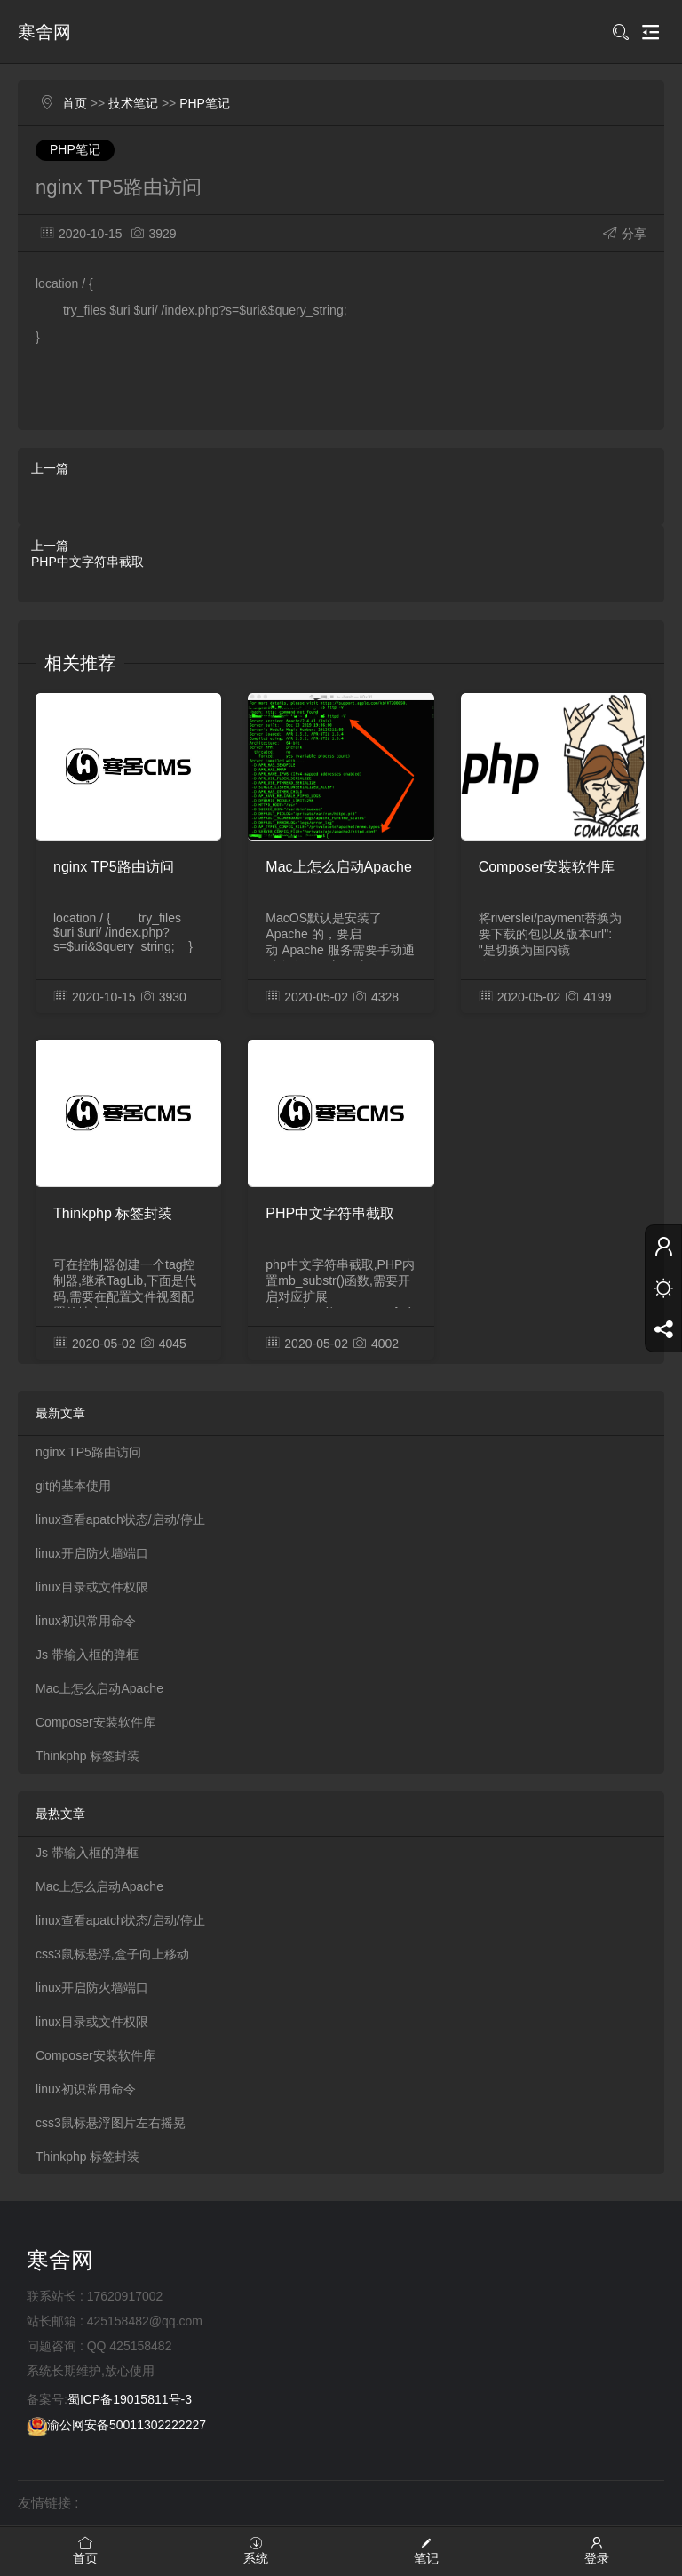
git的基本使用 (73, 1486)
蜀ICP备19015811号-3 (129, 2399)
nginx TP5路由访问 (113, 866)
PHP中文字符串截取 (87, 561)
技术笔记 (133, 103)
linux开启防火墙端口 (92, 1553)
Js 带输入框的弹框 (87, 1654)
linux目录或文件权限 (92, 1587)
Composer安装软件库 (547, 866)
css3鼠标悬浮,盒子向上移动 (112, 1954)
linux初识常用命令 (86, 1621)
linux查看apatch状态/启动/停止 (120, 1519)
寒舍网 (44, 32)
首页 (74, 103)
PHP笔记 (204, 103)
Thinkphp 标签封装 (112, 1213)
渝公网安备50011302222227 (116, 2425)
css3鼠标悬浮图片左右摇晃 (111, 2123)
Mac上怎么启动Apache (339, 866)
